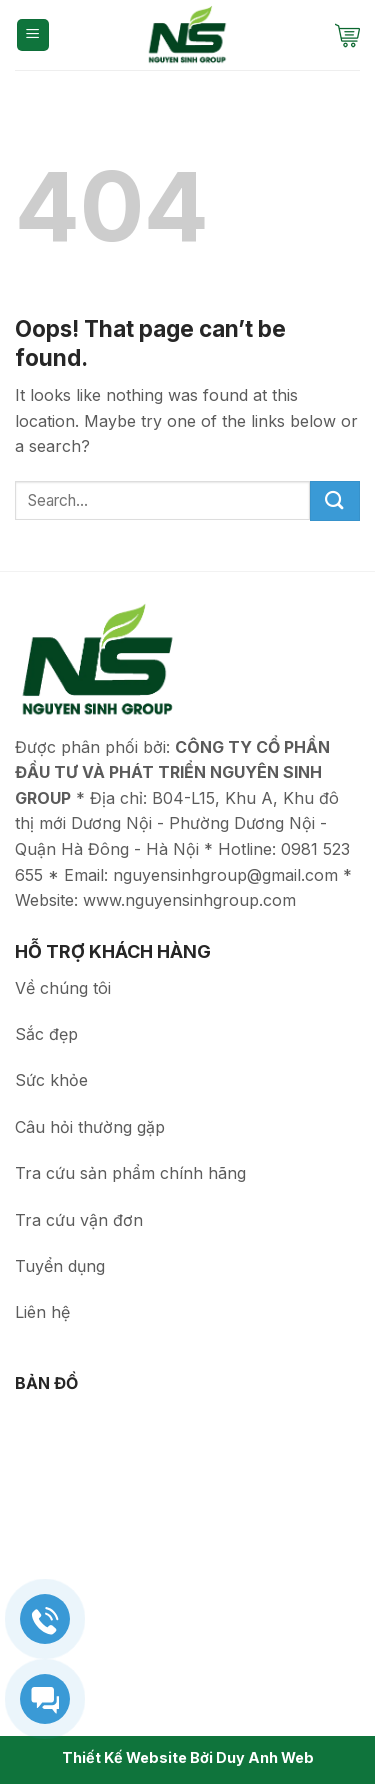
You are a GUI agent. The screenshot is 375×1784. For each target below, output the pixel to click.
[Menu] (33, 35)
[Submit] (335, 501)
